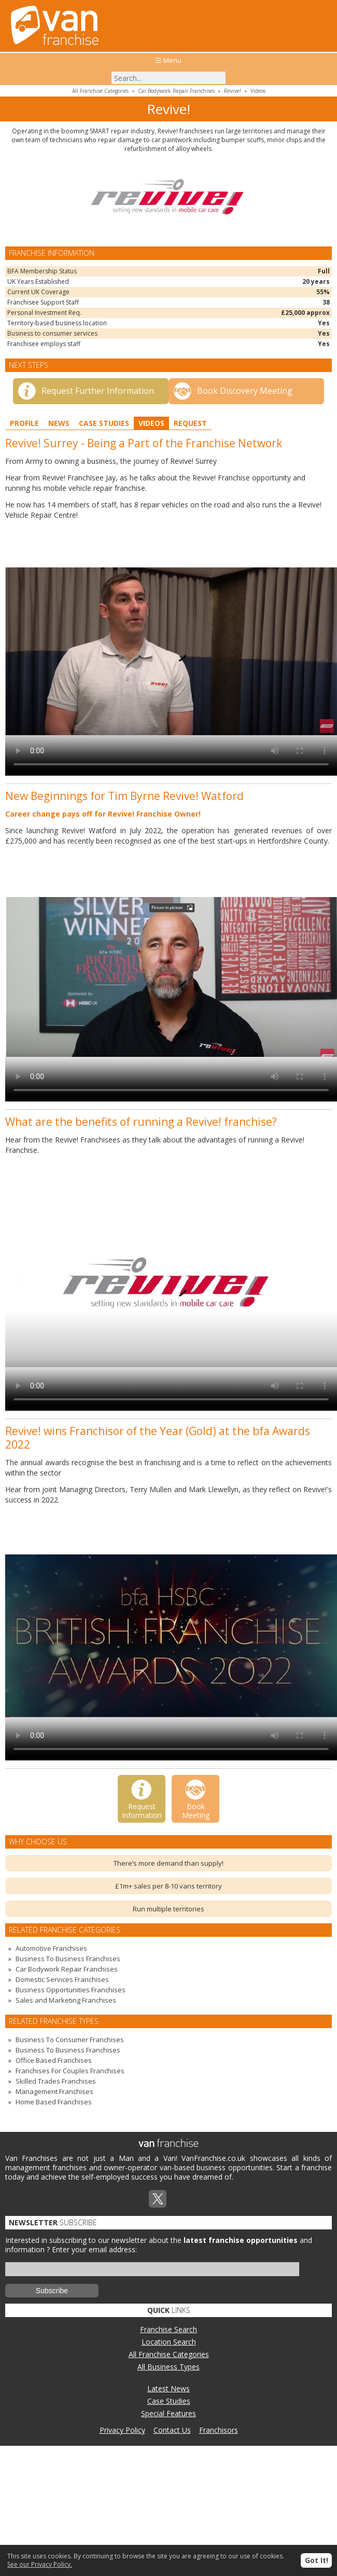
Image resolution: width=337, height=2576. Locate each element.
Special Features (168, 2413)
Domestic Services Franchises (62, 1979)
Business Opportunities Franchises (70, 1989)
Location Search (169, 2342)
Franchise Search (168, 2329)
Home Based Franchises (54, 2101)
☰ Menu (168, 60)
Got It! (316, 2560)
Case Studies (104, 423)
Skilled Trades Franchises (56, 2081)
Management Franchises (54, 2091)
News (58, 423)
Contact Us (172, 2430)
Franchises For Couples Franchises (70, 2070)
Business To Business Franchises (68, 1958)
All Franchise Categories (100, 90)
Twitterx (157, 2199)
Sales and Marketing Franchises (66, 2000)
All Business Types (168, 2367)
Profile (24, 423)
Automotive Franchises (51, 1948)
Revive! (232, 90)
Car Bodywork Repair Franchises (176, 90)
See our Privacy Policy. (39, 2564)
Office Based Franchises (54, 2060)
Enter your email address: (94, 2249)
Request (190, 423)
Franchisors (218, 2430)
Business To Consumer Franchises (70, 2039)
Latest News (168, 2388)
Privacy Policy (122, 2430)
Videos (257, 90)
